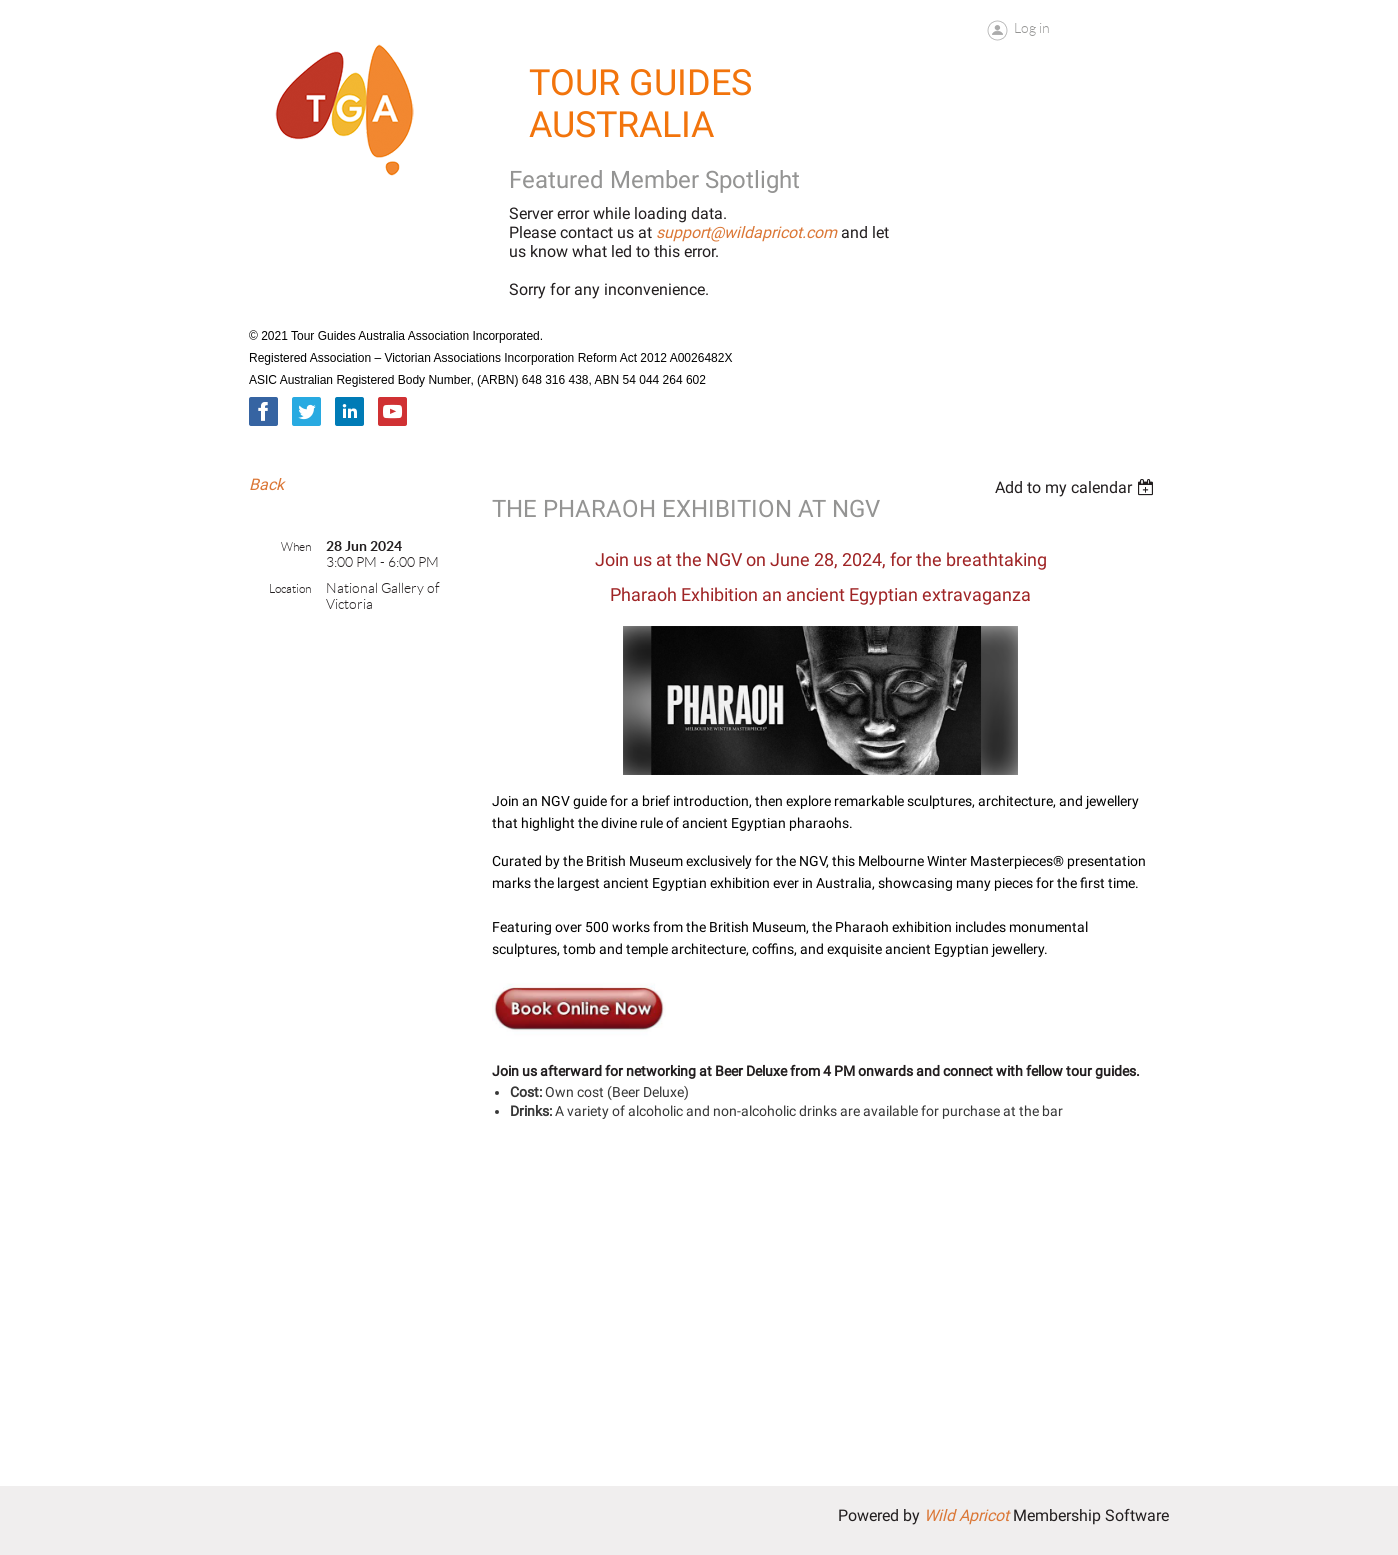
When (296, 546)
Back (266, 484)
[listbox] (1077, 487)
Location (290, 588)
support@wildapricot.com (746, 232)
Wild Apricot (966, 1515)
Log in (1032, 28)
